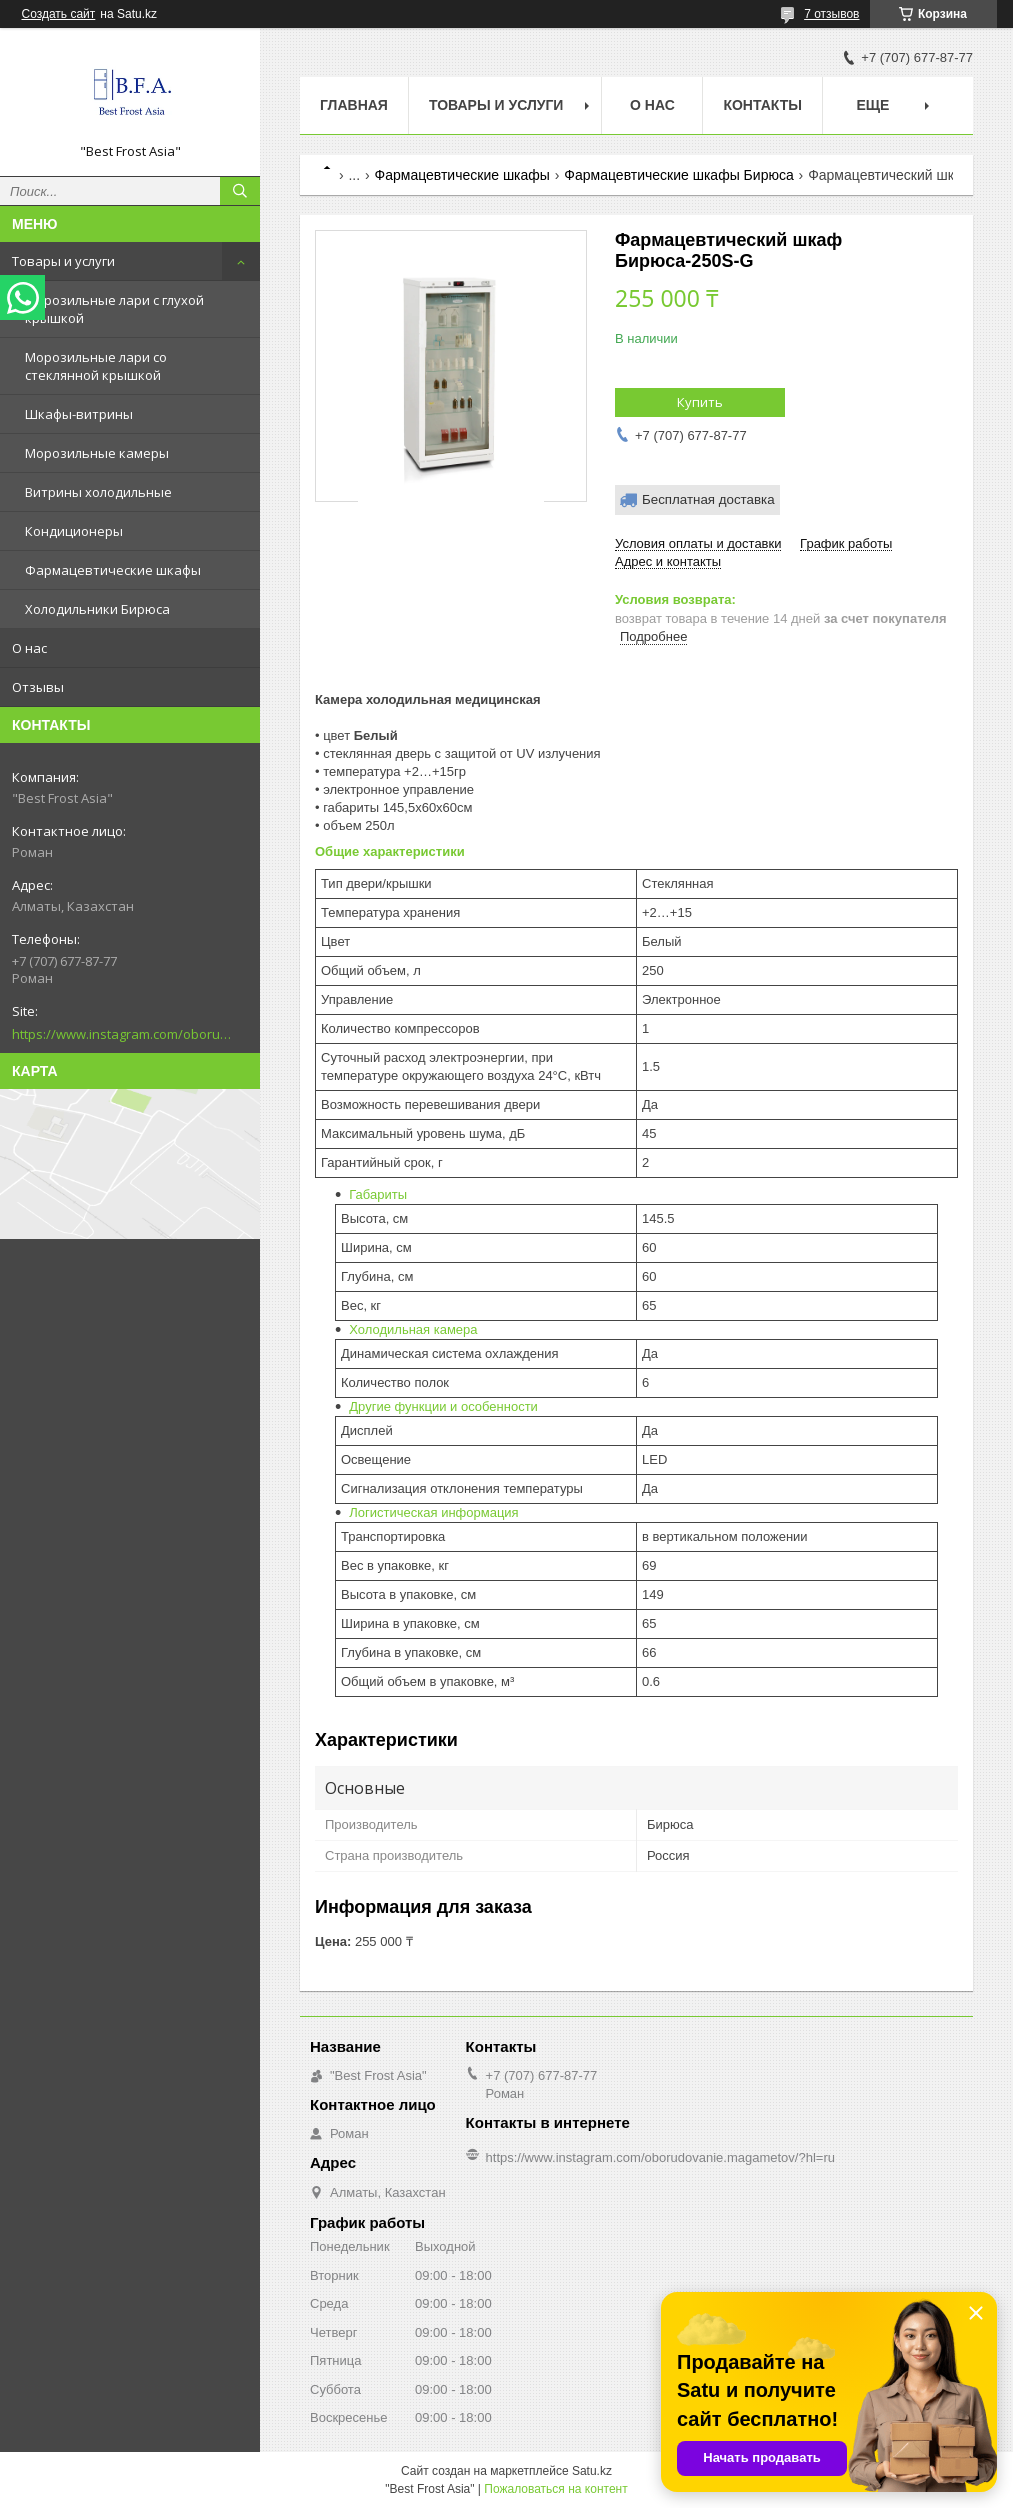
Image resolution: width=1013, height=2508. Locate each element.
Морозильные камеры (97, 453)
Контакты (762, 105)
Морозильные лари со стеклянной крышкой (96, 366)
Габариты (378, 1194)
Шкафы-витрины (79, 414)
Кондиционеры (74, 531)
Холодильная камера (413, 1329)
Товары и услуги (63, 261)
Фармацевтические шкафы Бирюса (678, 175)
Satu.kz (592, 2471)
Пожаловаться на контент (555, 2489)
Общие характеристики (390, 851)
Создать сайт (59, 14)
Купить (700, 402)
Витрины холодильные (98, 492)
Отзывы (38, 687)
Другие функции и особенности (443, 1406)
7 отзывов (831, 14)
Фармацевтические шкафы (113, 570)
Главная (354, 105)
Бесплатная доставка (708, 499)
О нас (29, 648)
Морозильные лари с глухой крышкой (114, 309)
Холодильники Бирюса (97, 609)
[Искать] (240, 191)
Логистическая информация (433, 1512)
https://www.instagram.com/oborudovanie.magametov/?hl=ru (122, 1034)
